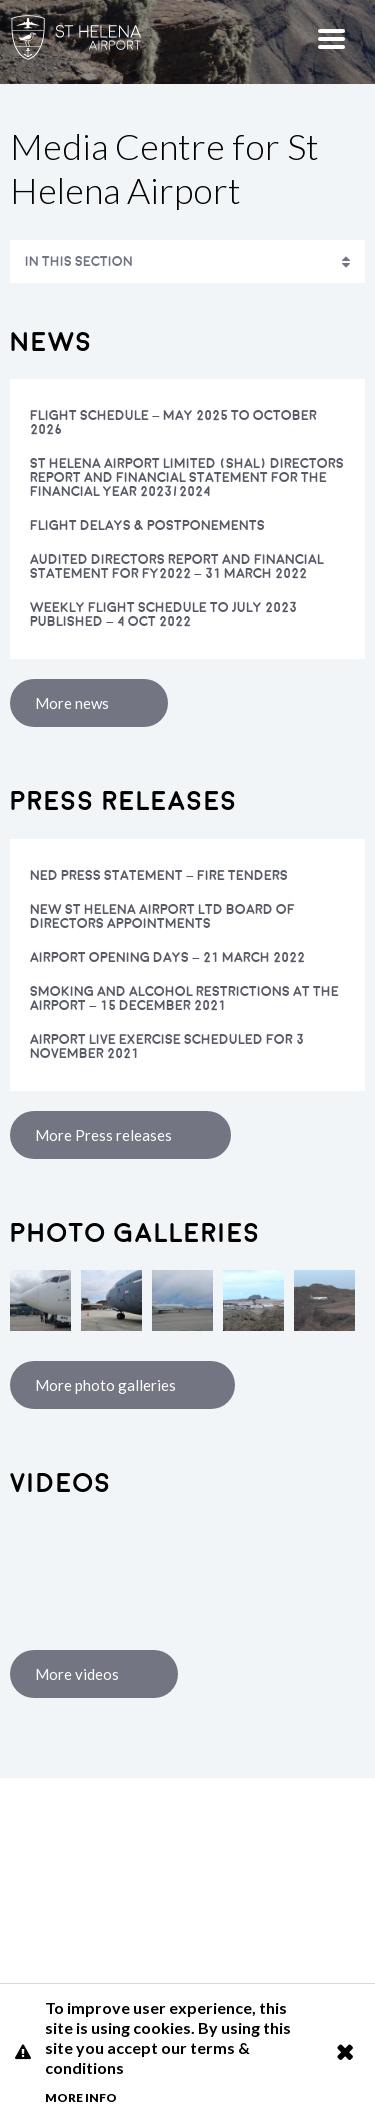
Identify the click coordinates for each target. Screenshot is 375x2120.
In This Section (79, 261)
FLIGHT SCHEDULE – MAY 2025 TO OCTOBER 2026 (173, 422)
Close (344, 2052)
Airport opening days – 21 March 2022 (167, 957)
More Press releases (103, 1135)
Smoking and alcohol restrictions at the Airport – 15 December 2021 (184, 998)
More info (81, 2097)
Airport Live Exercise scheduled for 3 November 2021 (167, 1046)
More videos (77, 1674)
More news (72, 703)
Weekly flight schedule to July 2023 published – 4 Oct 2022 (163, 614)
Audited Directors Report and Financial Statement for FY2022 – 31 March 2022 (177, 566)
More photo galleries (105, 1385)
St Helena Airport (187, 1881)
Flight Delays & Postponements (147, 525)
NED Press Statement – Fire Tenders (159, 875)
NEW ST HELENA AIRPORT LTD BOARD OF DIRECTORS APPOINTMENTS (162, 916)
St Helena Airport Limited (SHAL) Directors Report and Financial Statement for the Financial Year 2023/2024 (187, 477)
